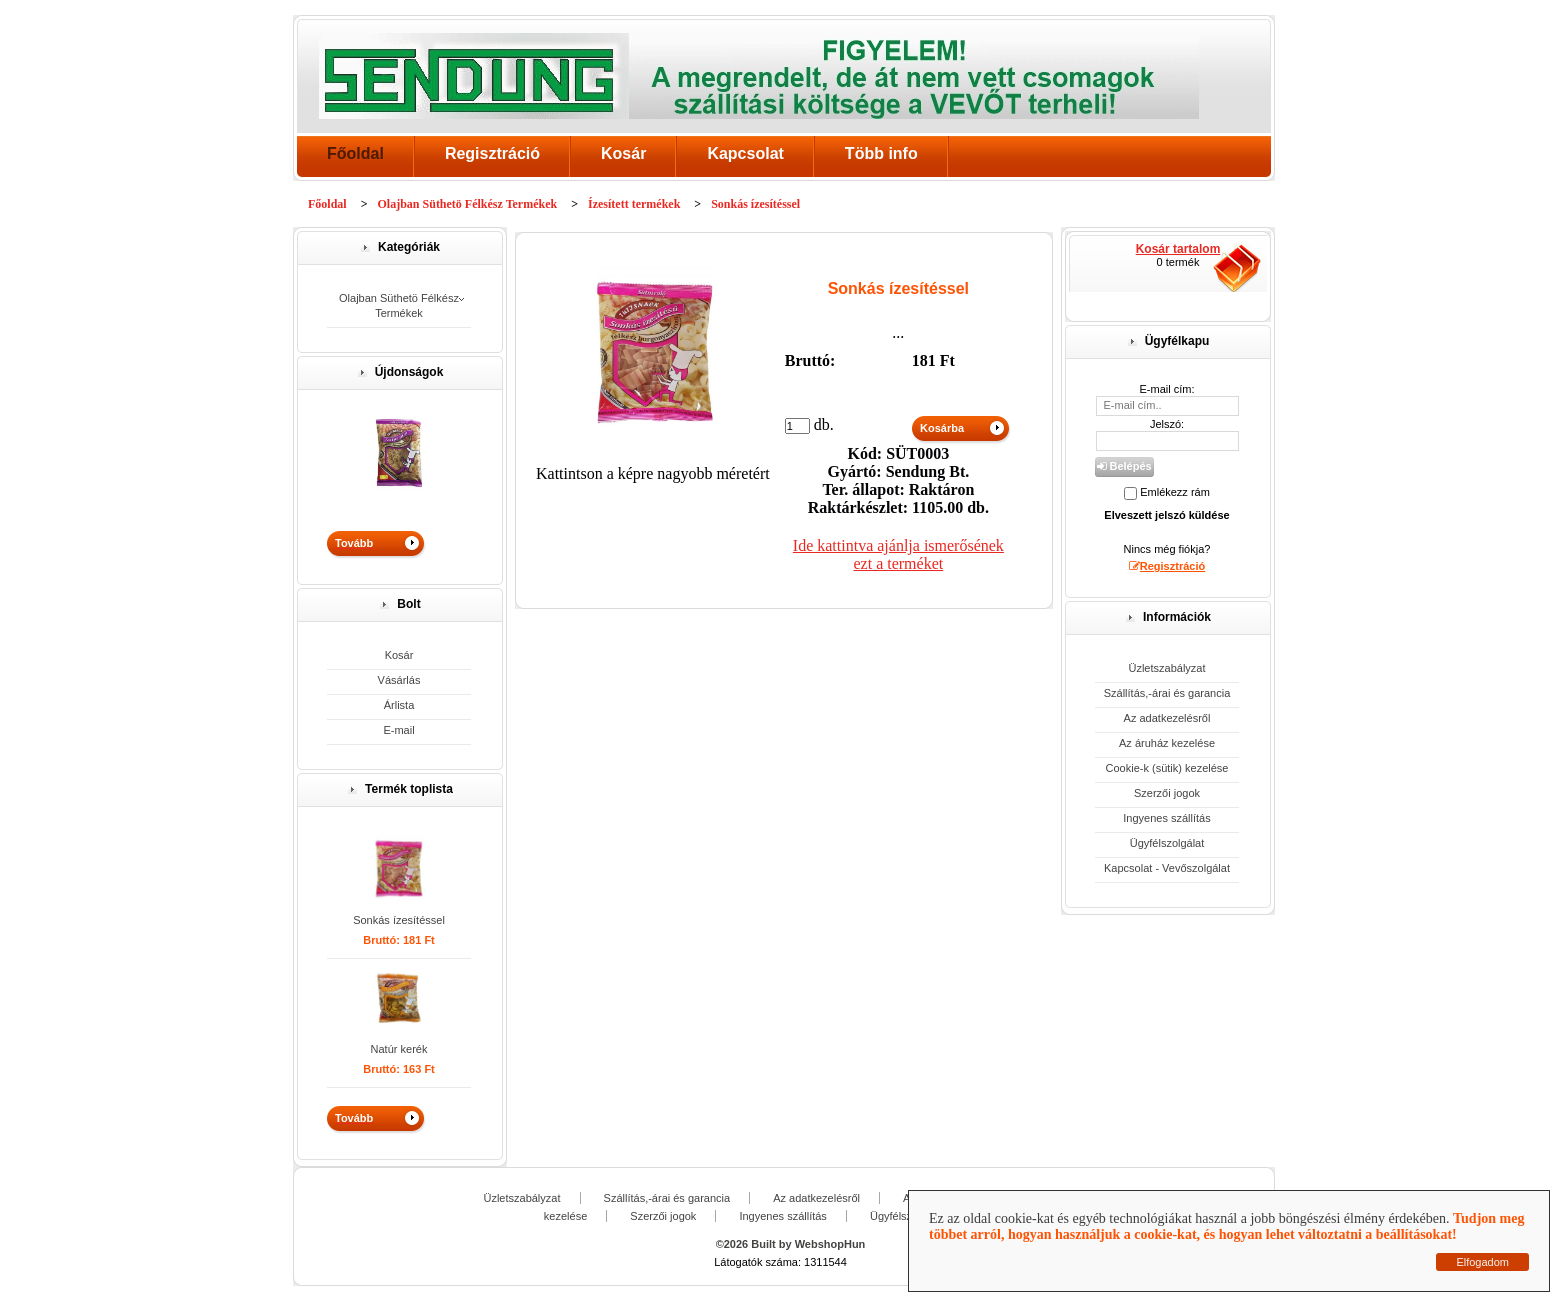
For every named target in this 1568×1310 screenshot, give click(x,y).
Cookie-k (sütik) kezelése (1167, 768)
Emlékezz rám (1175, 492)
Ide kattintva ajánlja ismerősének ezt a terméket (898, 554)
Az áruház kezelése (1167, 743)
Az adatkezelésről (1167, 718)
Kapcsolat (745, 153)
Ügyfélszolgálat (1167, 843)
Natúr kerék (399, 1049)
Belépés (1124, 466)
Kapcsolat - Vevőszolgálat (1167, 868)
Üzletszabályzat (1166, 668)
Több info (881, 153)
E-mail (398, 730)
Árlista (399, 705)
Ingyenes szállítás (1166, 818)
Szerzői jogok (1167, 793)
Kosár (623, 153)
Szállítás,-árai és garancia (1167, 693)
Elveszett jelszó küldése (1166, 515)
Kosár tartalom (1178, 249)
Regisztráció (492, 153)
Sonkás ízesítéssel (399, 920)
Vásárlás (399, 680)
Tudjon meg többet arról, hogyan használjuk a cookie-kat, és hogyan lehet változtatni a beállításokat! (1226, 1226)
